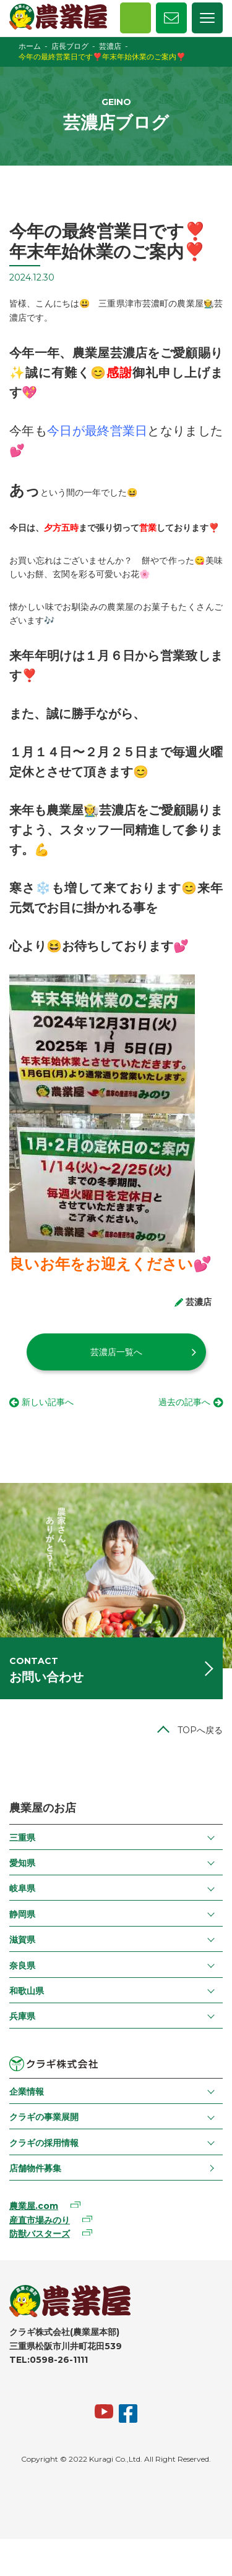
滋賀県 (22, 1939)
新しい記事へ (48, 1402)
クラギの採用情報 (44, 2142)
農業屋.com (33, 2205)
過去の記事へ (184, 1402)
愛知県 (22, 1863)
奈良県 (22, 1965)
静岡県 (22, 1914)
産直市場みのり (39, 2220)
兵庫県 (22, 2016)
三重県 (22, 1837)
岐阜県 (22, 1888)
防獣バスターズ (39, 2233)
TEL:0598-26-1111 (48, 2359)
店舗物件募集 (35, 2168)
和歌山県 (26, 1990)
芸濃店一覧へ (116, 1352)
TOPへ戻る (200, 1730)
